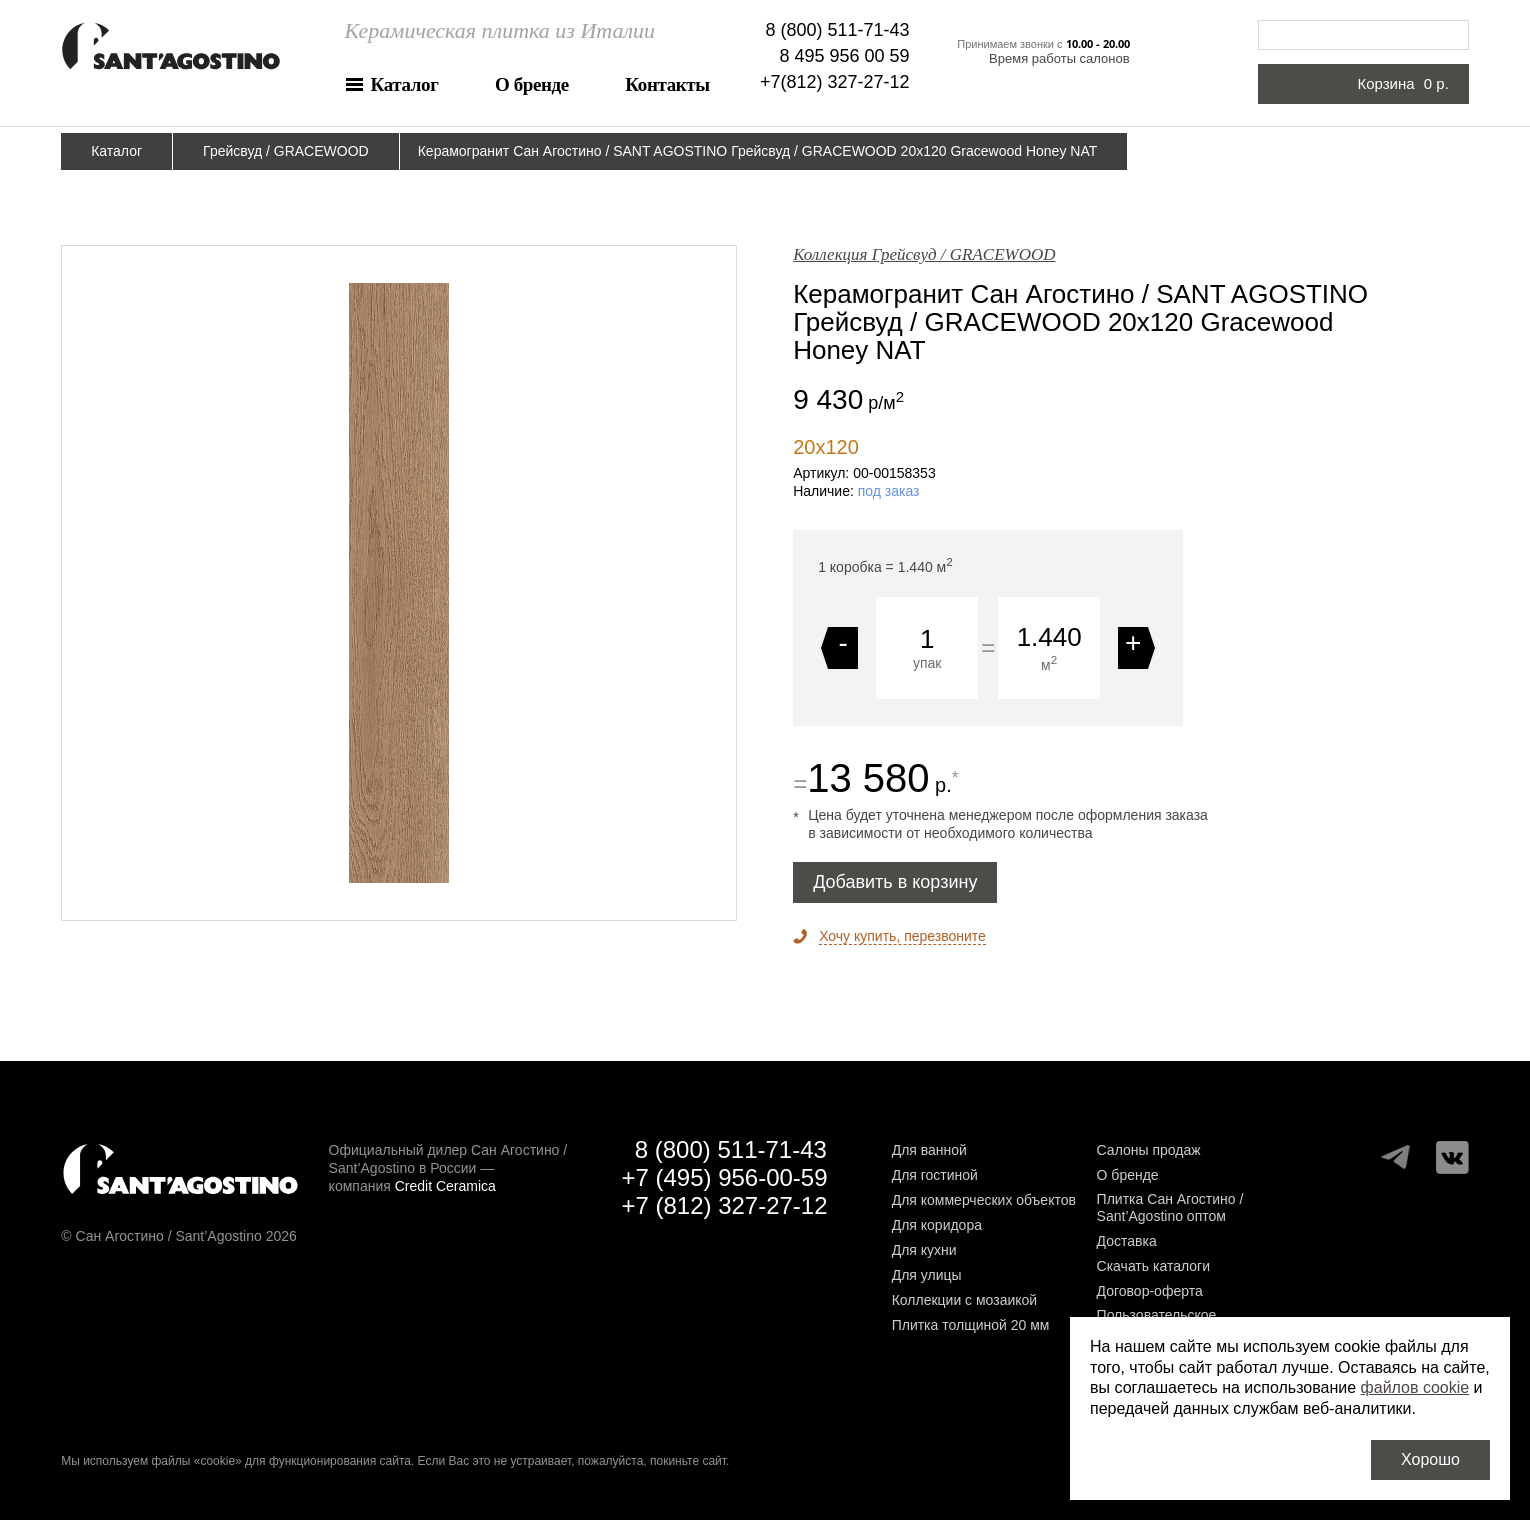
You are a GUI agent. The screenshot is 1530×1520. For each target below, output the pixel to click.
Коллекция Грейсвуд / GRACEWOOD (924, 254)
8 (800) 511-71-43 (838, 30)
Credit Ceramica (445, 1186)
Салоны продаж (1149, 1150)
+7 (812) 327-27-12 (724, 1205)
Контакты (667, 84)
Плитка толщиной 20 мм (971, 1325)
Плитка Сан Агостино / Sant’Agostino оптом (1170, 1207)
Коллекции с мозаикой (965, 1300)
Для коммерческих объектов (984, 1200)
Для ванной (929, 1150)
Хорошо (1430, 1459)
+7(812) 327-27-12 (835, 82)
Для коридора (937, 1225)
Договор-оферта (1150, 1291)
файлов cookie (1415, 1387)
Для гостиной (935, 1175)
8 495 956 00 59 (844, 56)
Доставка (1127, 1241)
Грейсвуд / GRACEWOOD (286, 151)
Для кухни (924, 1250)
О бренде (532, 84)
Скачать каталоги (1153, 1266)
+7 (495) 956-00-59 (724, 1177)
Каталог (405, 84)
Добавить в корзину (895, 882)
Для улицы (927, 1275)
